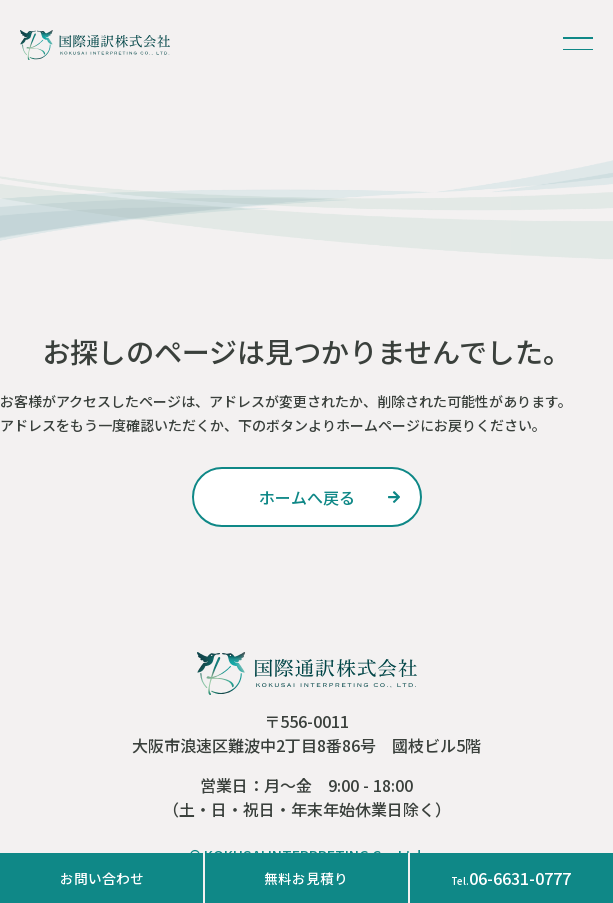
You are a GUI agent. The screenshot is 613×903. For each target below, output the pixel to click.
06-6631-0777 (511, 878)
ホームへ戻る (307, 497)
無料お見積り (306, 878)
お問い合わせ (102, 878)
